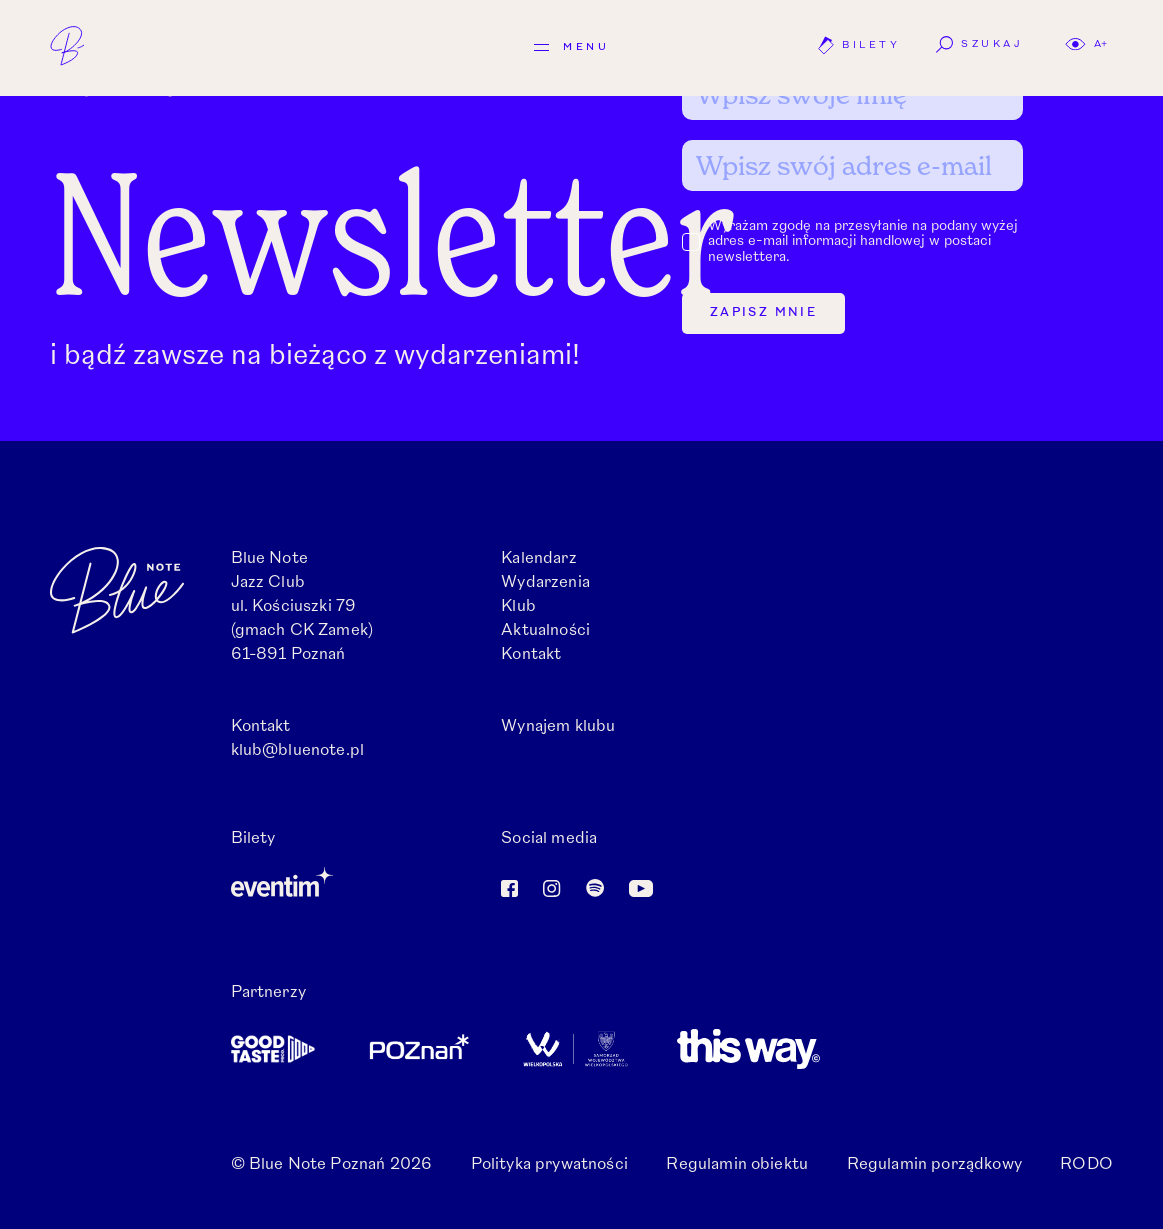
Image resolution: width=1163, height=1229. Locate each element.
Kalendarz (538, 559)
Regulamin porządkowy (934, 1165)
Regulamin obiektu (737, 1165)
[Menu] (571, 47)
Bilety (859, 45)
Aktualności (545, 631)
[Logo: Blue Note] (85, 46)
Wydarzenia (545, 583)
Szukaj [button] (979, 44)
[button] (1086, 44)
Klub (518, 607)
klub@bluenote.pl (298, 751)
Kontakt (531, 655)
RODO (1086, 1165)
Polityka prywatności (549, 1165)
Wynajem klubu (558, 727)
